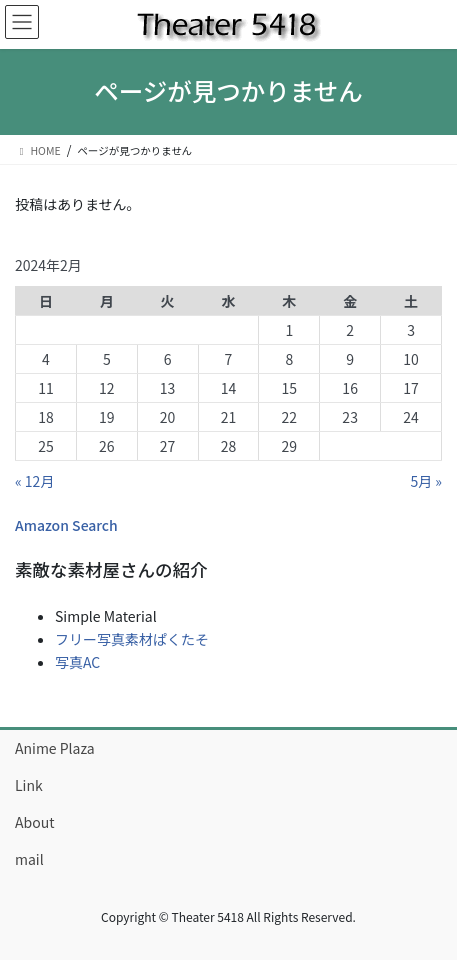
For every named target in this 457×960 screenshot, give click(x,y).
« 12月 (34, 481)
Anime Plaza (55, 748)
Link (29, 785)
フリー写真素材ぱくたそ (132, 639)
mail (29, 859)
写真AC (77, 662)
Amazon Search (66, 525)
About (34, 822)
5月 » (426, 481)
